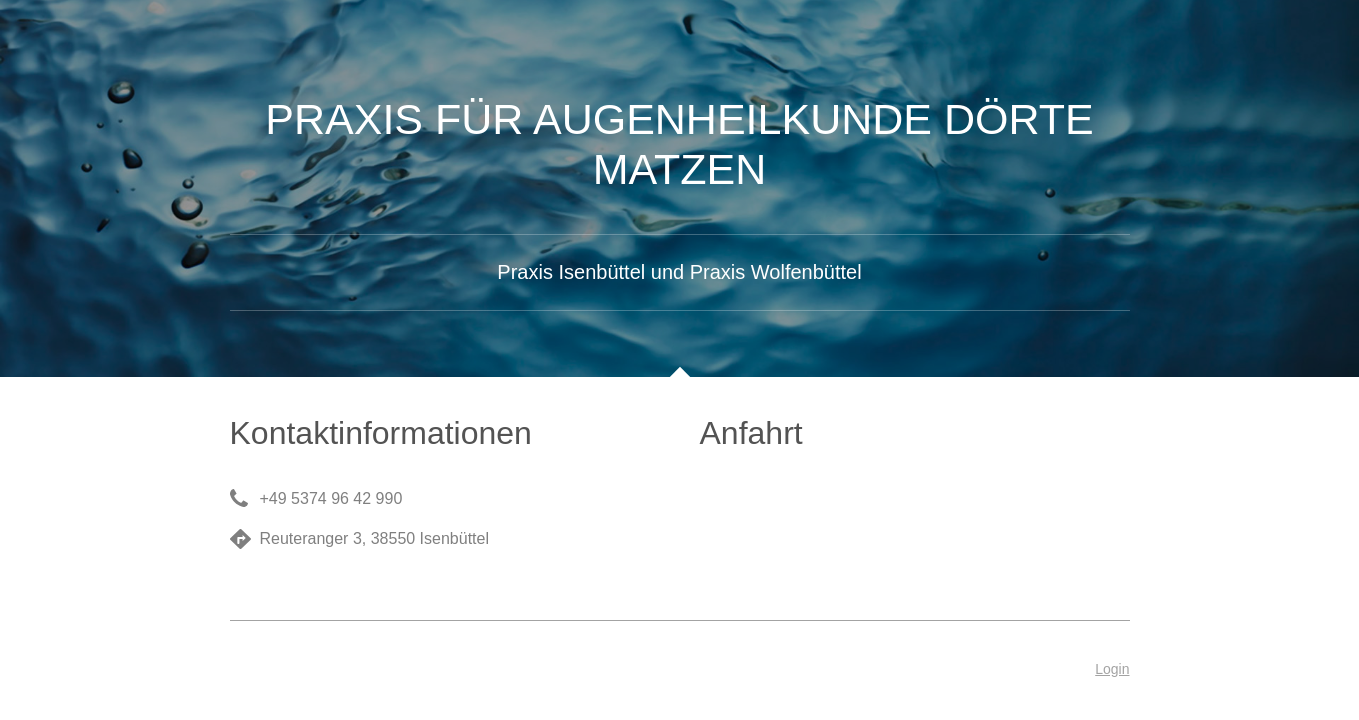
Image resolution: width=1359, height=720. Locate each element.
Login (1112, 669)
